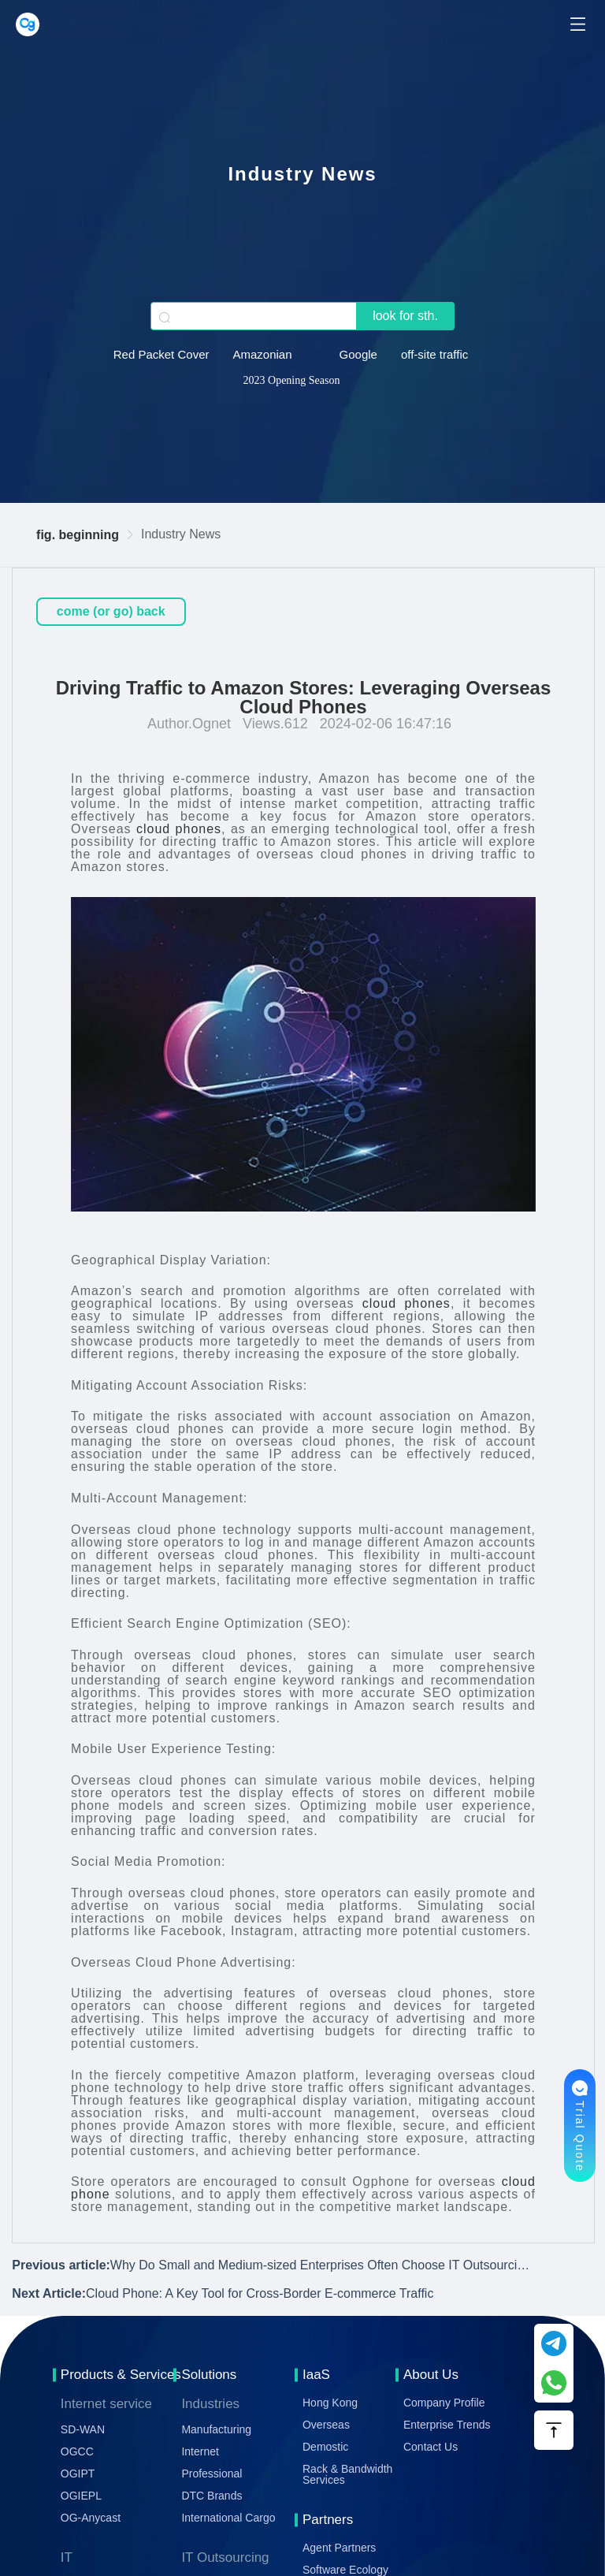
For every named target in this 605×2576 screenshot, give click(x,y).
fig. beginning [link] (77, 535)
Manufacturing (216, 2429)
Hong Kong (330, 2402)
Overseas (326, 2424)
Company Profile (444, 2402)
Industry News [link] (181, 534)
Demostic (325, 2446)
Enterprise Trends (447, 2424)
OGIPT (78, 2473)
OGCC (77, 2451)
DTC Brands (211, 2495)
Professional (211, 2473)
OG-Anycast (91, 2517)
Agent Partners (339, 2547)
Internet (199, 2451)
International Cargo (228, 2517)
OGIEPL (81, 2495)
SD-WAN (83, 2429)
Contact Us (430, 2446)
